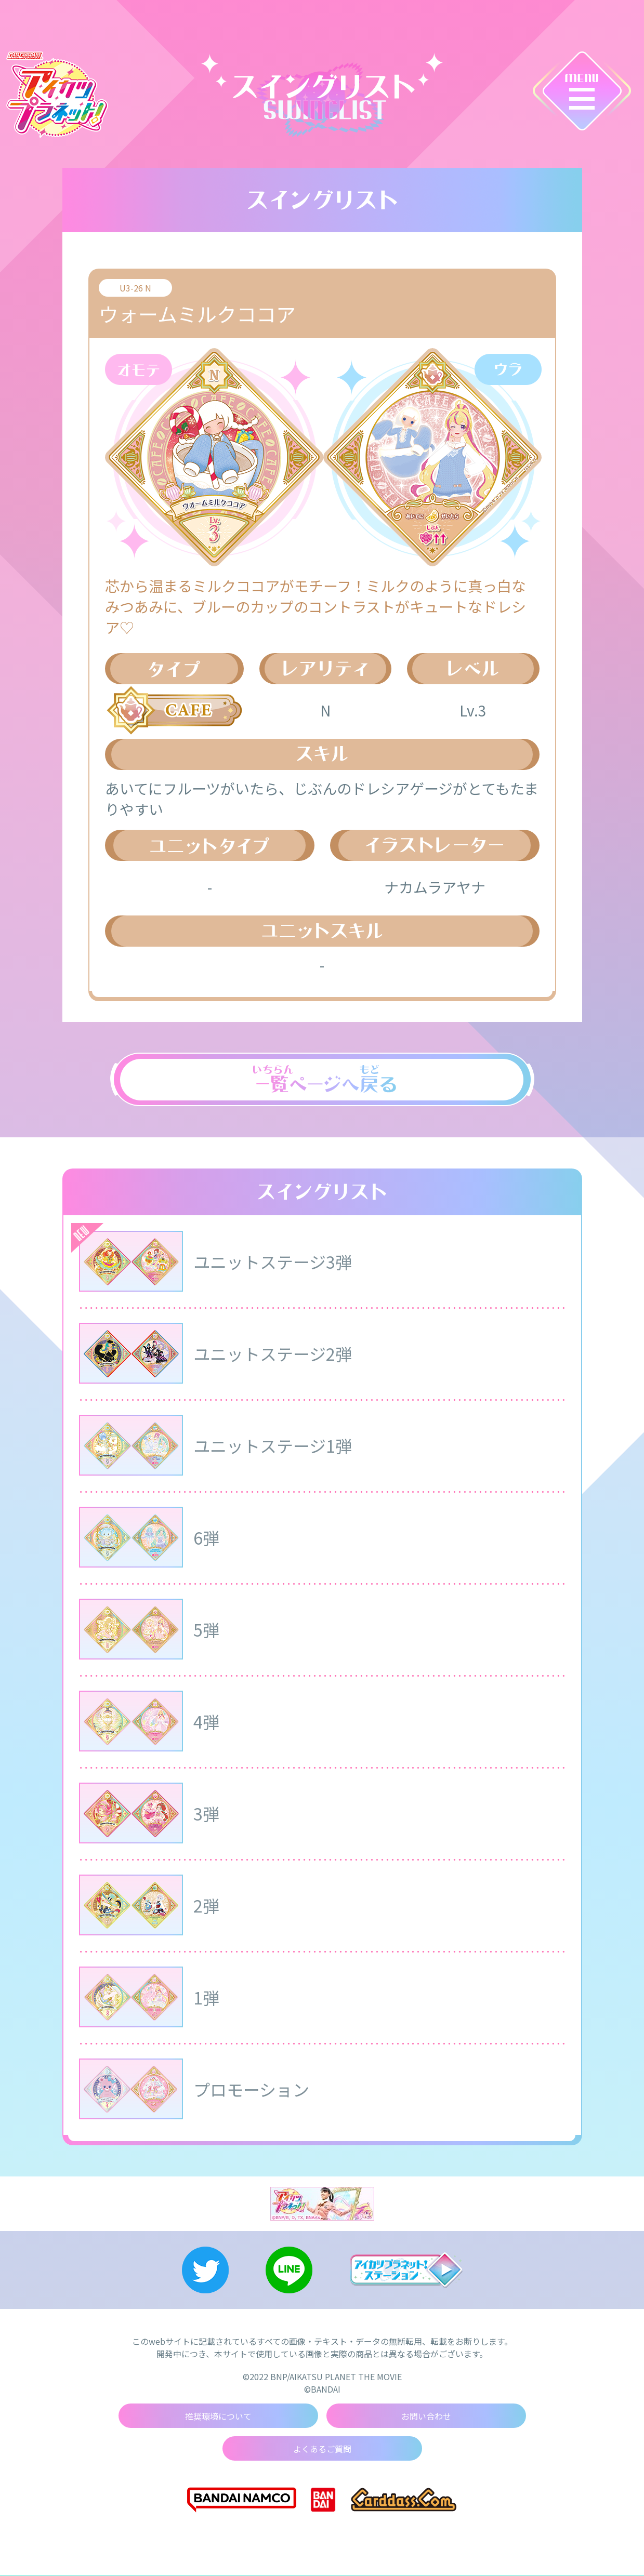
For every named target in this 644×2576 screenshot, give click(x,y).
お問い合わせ (426, 2417)
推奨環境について (218, 2417)
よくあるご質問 (322, 2450)
